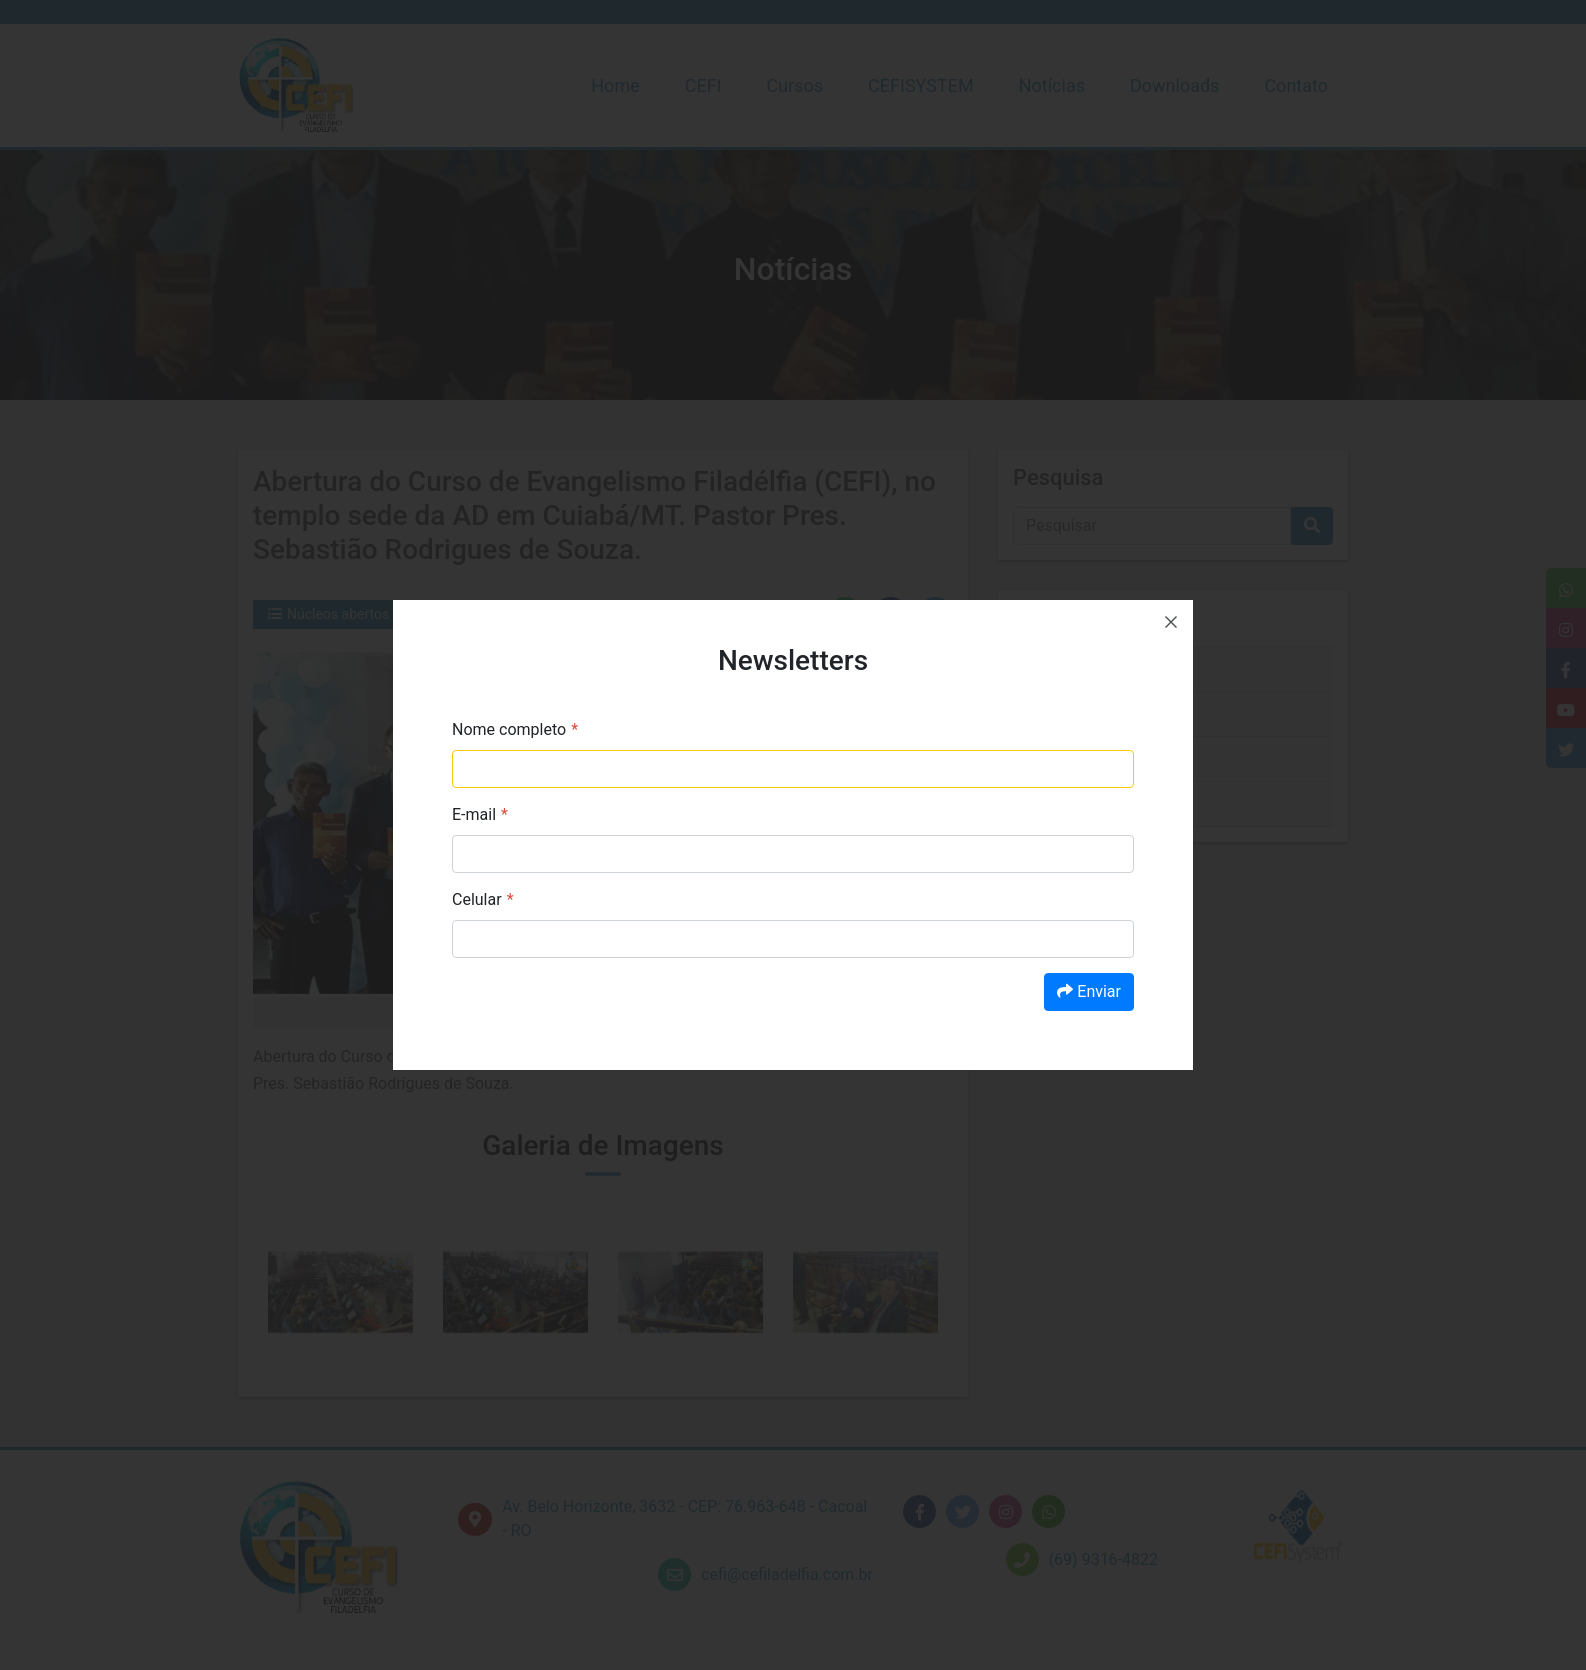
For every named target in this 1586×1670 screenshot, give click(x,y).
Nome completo (509, 729)
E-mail (474, 814)
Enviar (1089, 991)
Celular (477, 899)
